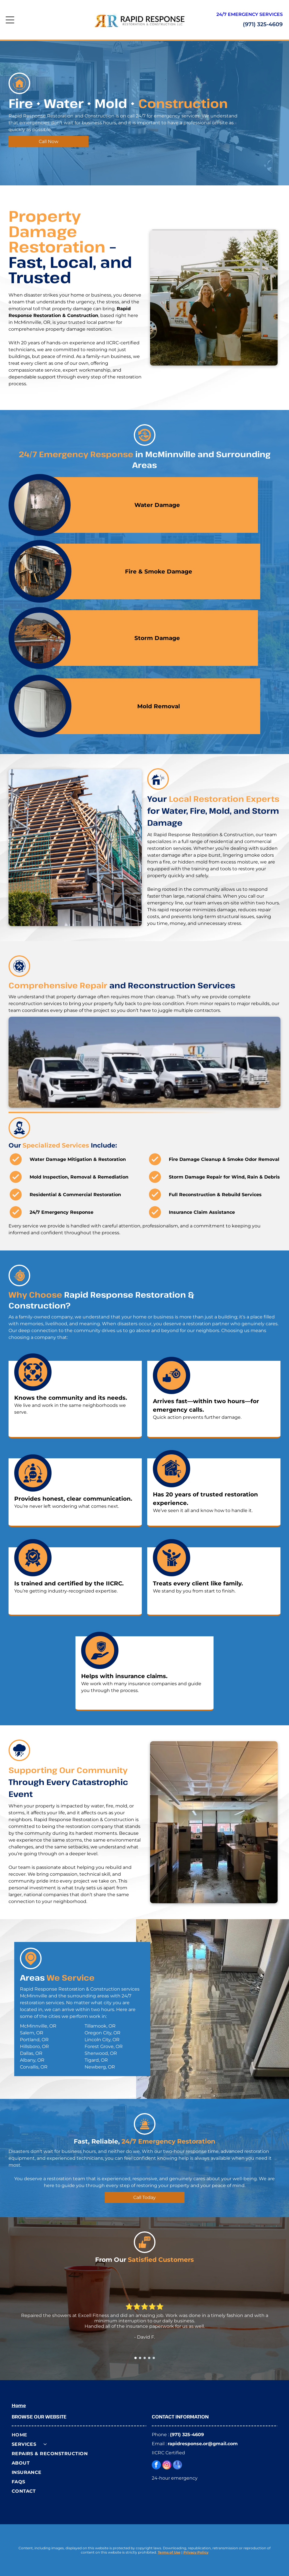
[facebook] (156, 2465)
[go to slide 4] (149, 2358)
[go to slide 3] (145, 2358)
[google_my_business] (177, 2465)
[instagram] (166, 2465)
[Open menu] (10, 20)
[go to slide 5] (154, 2358)
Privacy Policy (195, 2552)
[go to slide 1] (135, 2358)
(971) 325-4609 (263, 24)
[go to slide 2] (140, 2358)
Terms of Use (169, 2552)
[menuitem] (79, 2435)
